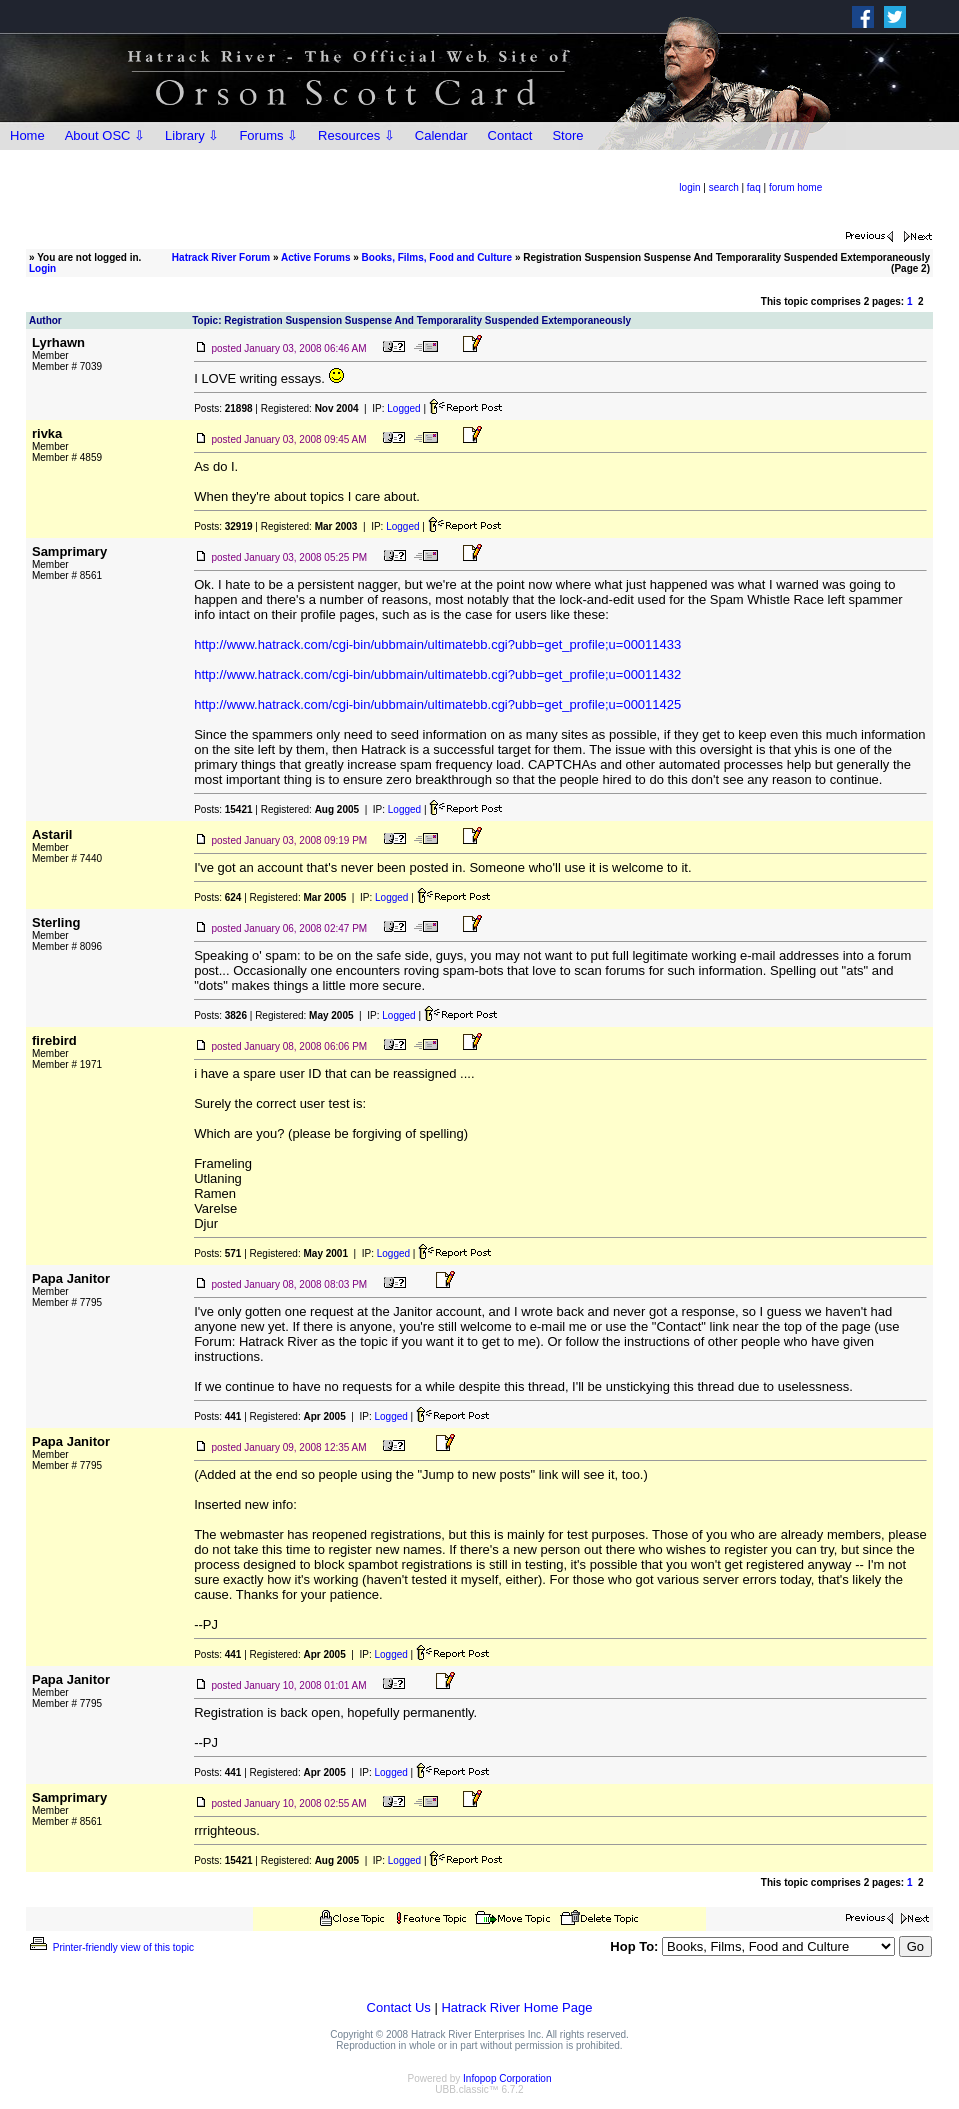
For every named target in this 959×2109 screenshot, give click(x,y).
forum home (795, 187)
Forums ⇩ (268, 135)
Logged (403, 408)
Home (27, 135)
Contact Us (399, 2007)
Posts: (223, 408)
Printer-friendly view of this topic (110, 1947)
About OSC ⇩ (105, 135)
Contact (510, 135)
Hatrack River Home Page (516, 2007)
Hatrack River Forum (221, 257)
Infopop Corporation (507, 2078)
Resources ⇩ (356, 135)
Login (42, 268)
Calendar (441, 135)
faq (754, 187)
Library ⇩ (192, 135)
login (689, 187)
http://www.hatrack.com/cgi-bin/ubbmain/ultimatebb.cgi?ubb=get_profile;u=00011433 (437, 644)
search (724, 187)
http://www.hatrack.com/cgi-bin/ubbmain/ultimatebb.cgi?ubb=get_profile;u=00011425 (437, 704)
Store (567, 135)
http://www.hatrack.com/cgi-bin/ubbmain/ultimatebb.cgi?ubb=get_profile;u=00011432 (437, 674)
